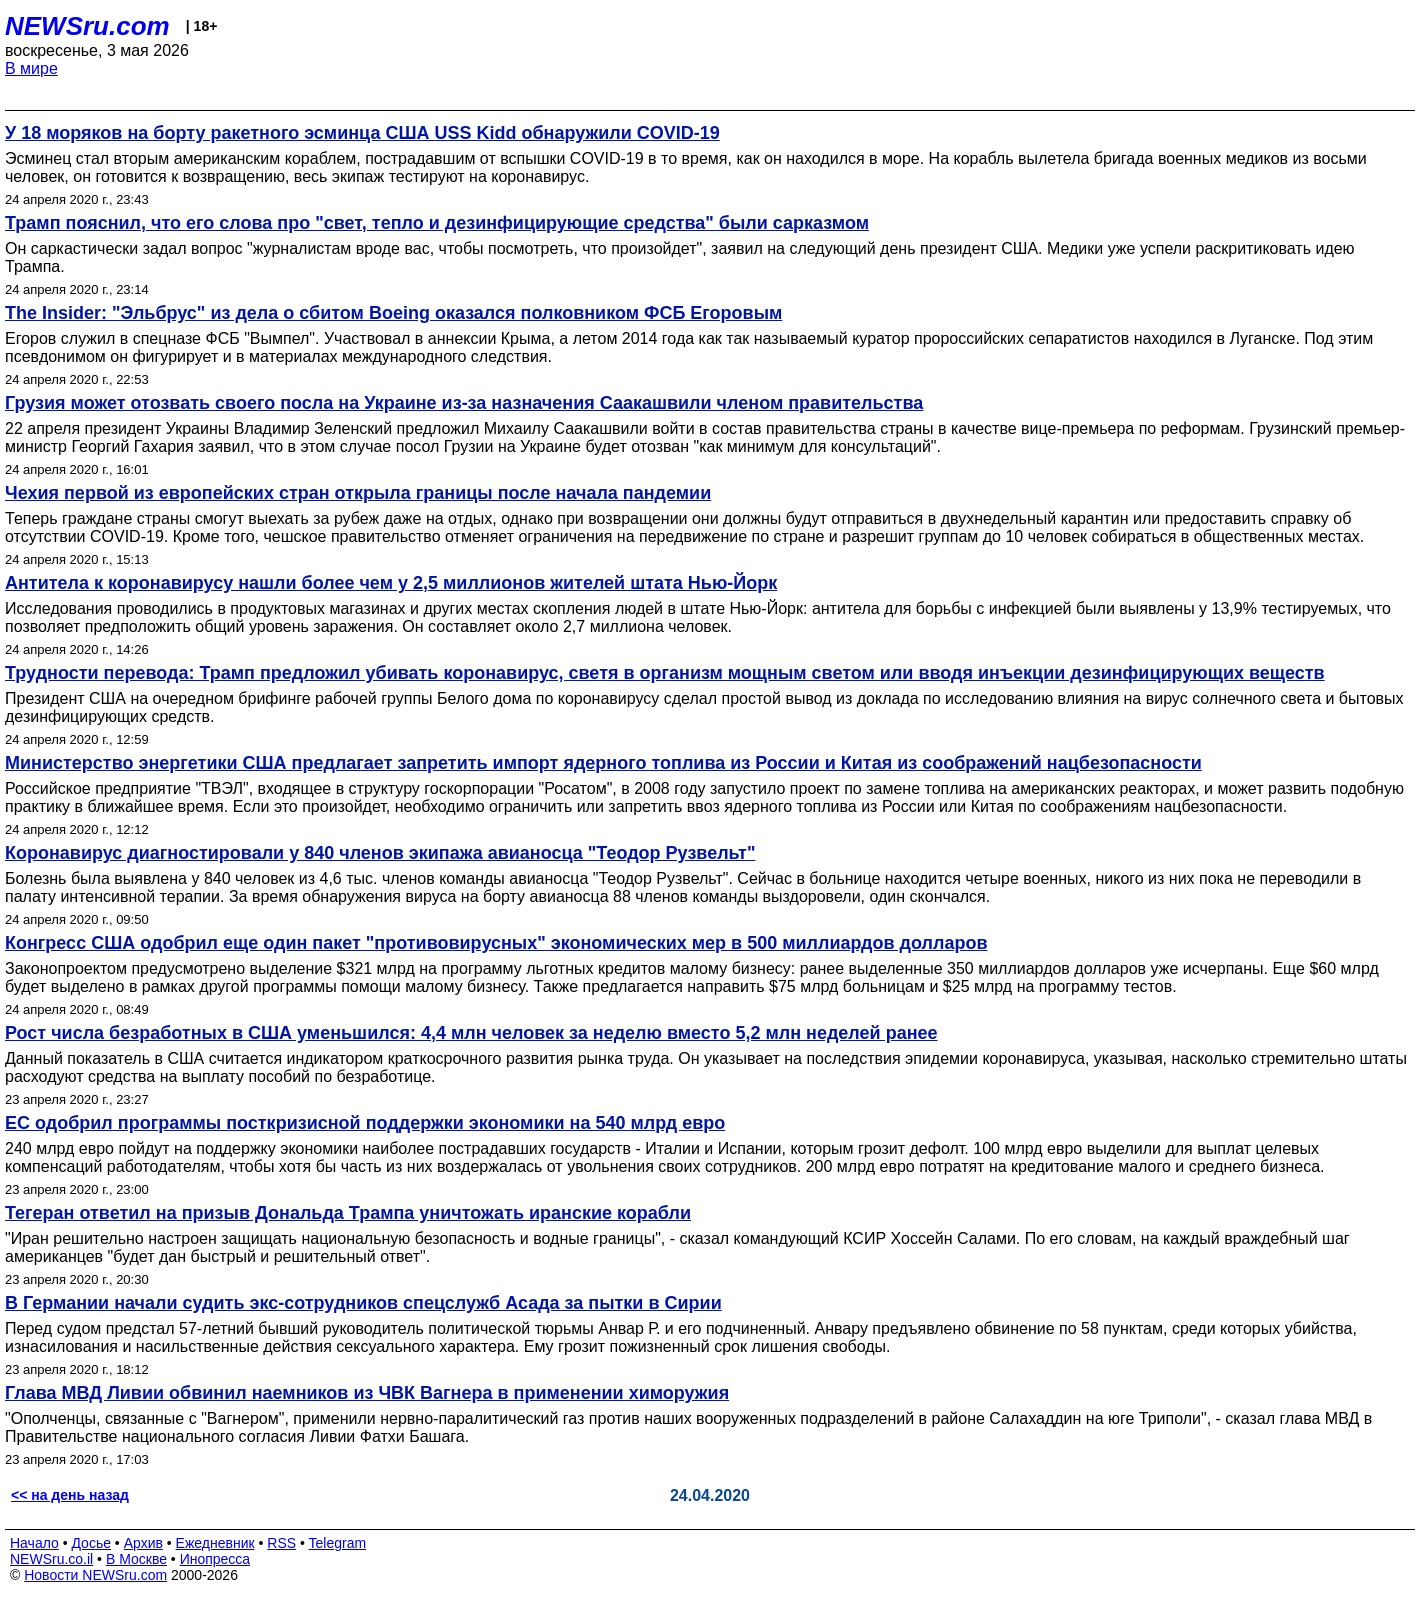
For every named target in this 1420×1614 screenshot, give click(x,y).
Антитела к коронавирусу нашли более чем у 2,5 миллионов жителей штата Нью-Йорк (391, 583)
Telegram (338, 1543)
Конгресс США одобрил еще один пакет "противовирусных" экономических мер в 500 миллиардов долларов (496, 943)
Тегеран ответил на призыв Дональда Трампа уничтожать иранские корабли (348, 1213)
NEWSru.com (87, 26)
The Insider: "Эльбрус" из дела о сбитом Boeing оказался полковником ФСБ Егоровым (393, 313)
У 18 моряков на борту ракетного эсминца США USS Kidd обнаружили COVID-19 (362, 133)
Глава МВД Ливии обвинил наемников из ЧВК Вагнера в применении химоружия (367, 1393)
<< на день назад (70, 1495)
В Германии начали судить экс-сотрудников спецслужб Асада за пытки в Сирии (363, 1303)
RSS (281, 1543)
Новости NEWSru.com (95, 1575)
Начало (34, 1543)
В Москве (136, 1559)
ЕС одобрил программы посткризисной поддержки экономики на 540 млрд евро (365, 1123)
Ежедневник (215, 1543)
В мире (31, 68)
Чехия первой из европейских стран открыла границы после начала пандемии (358, 493)
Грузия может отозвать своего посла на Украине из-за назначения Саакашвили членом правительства (464, 403)
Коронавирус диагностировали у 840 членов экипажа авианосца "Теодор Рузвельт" (380, 853)
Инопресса (215, 1559)
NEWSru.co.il (51, 1559)
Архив (143, 1543)
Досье (91, 1543)
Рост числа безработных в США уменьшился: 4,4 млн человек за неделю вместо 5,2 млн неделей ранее (471, 1033)
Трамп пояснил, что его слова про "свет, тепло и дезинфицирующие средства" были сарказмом (437, 223)
